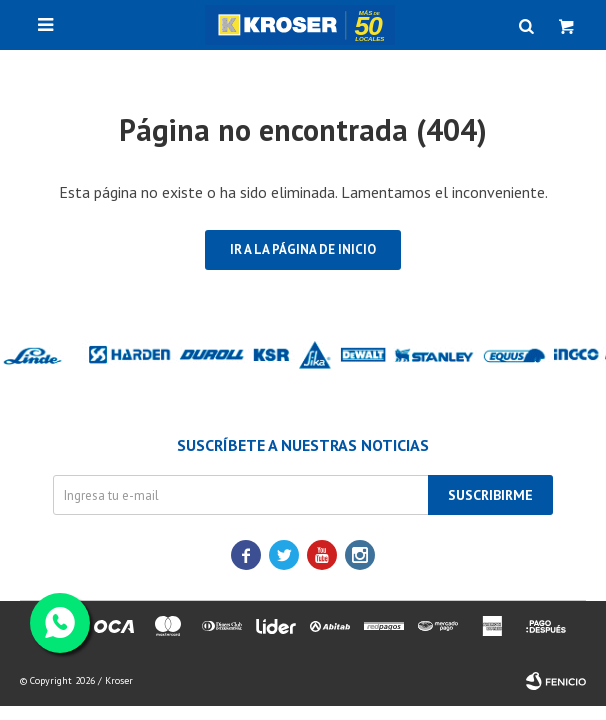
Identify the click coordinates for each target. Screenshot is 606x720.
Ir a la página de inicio (303, 249)
